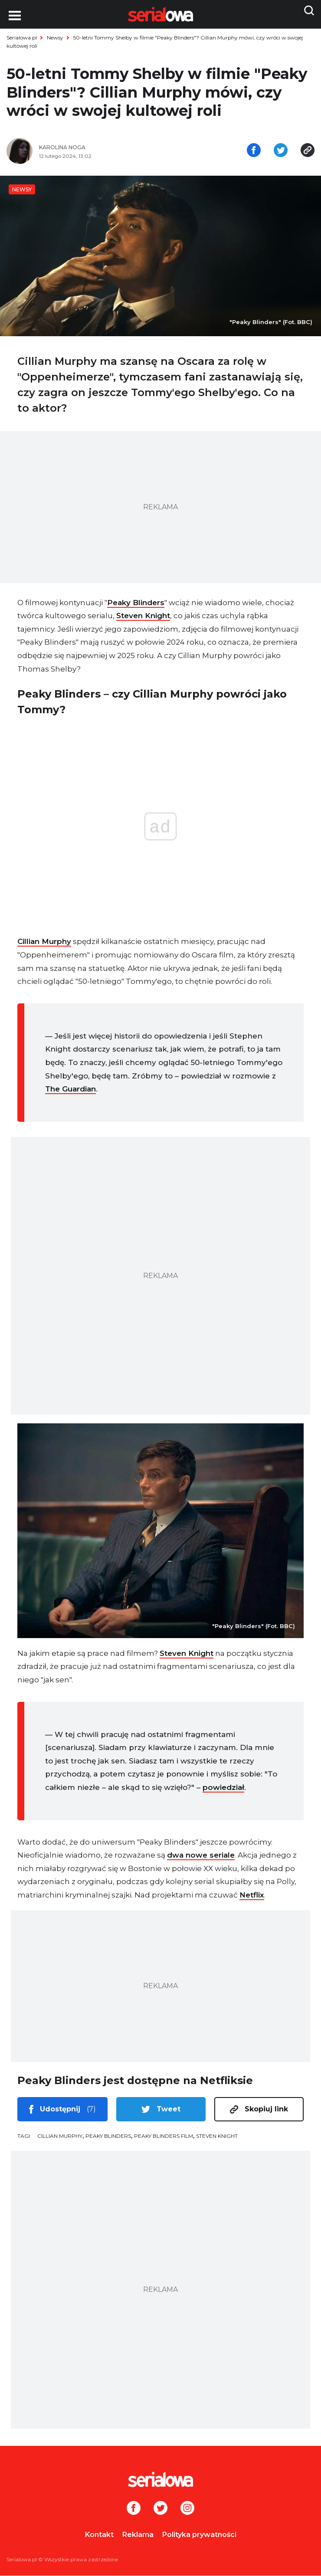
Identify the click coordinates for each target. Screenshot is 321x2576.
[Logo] (160, 2480)
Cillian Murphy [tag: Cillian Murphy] (59, 2137)
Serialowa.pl (22, 37)
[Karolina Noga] (96, 148)
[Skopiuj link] (307, 151)
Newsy (55, 37)
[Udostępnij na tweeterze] (281, 151)
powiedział (223, 1788)
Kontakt (99, 2535)
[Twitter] (160, 2509)
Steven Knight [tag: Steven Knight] (217, 2137)
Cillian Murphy (44, 942)
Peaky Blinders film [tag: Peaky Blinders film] (163, 2137)
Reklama (138, 2535)
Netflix (251, 1895)
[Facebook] (133, 2509)
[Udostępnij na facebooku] (254, 151)
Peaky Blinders (135, 603)
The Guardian (70, 1089)
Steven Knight (143, 616)
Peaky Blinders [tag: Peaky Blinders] (108, 2137)
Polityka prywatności (199, 2535)
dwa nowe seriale (201, 1856)
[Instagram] (187, 2509)
